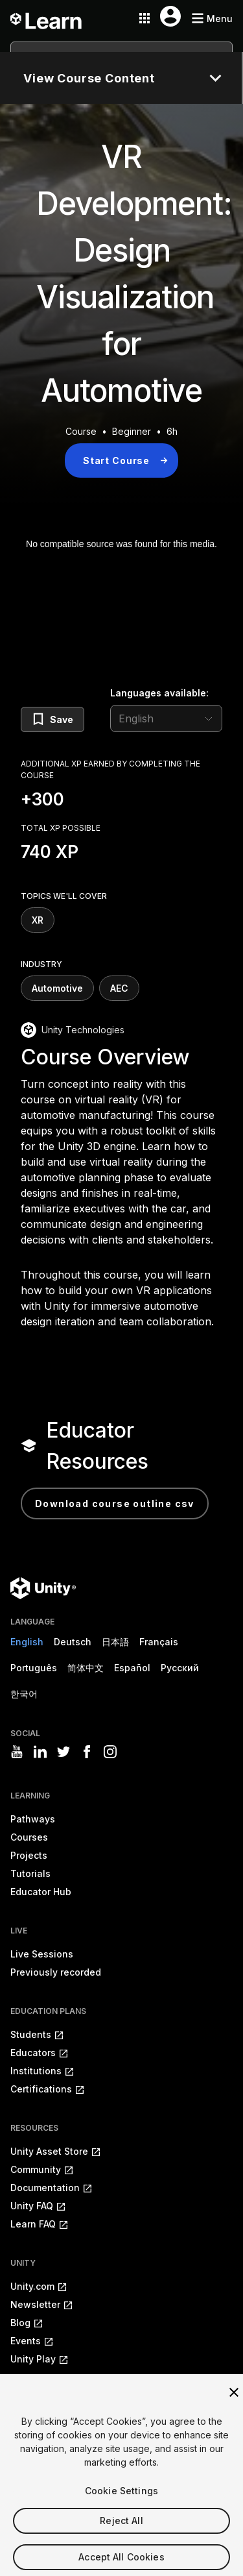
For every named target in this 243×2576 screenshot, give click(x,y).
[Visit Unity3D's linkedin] (40, 1751)
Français (158, 1641)
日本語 (115, 1641)
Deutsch (72, 1641)
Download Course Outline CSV (114, 1503)
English (26, 1641)
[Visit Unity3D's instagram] (110, 1751)
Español (132, 1667)
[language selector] (166, 718)
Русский (180, 1667)
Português (33, 1667)
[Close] (234, 2408)
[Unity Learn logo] (46, 18)
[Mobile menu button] (212, 18)
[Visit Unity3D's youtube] (16, 1751)
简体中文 (85, 1667)
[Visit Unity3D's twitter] (63, 1751)
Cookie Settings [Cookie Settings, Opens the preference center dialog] (121, 2506)
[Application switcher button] (144, 18)
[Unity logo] (43, 1588)
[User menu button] (170, 16)
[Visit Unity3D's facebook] (86, 1751)
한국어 (24, 1693)
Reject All (121, 2536)
